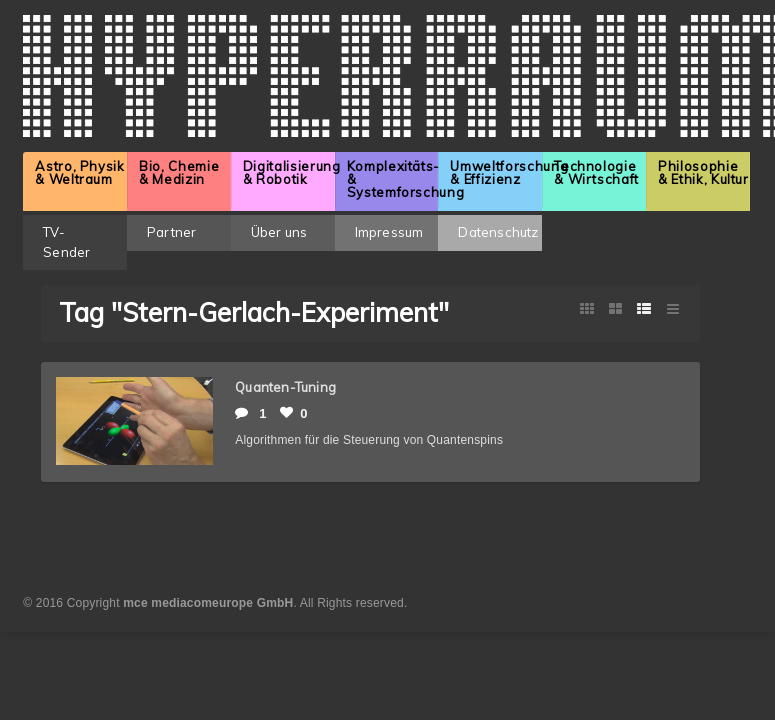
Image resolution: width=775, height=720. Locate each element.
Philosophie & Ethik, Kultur (703, 172)
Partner (171, 232)
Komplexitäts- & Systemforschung (393, 179)
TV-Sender (66, 242)
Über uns (279, 232)
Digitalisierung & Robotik (289, 172)
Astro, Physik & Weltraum (79, 172)
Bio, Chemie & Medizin (179, 172)
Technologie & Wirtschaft (596, 172)
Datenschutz (498, 232)
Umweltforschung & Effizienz (496, 172)
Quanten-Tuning (285, 387)
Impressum (389, 232)
